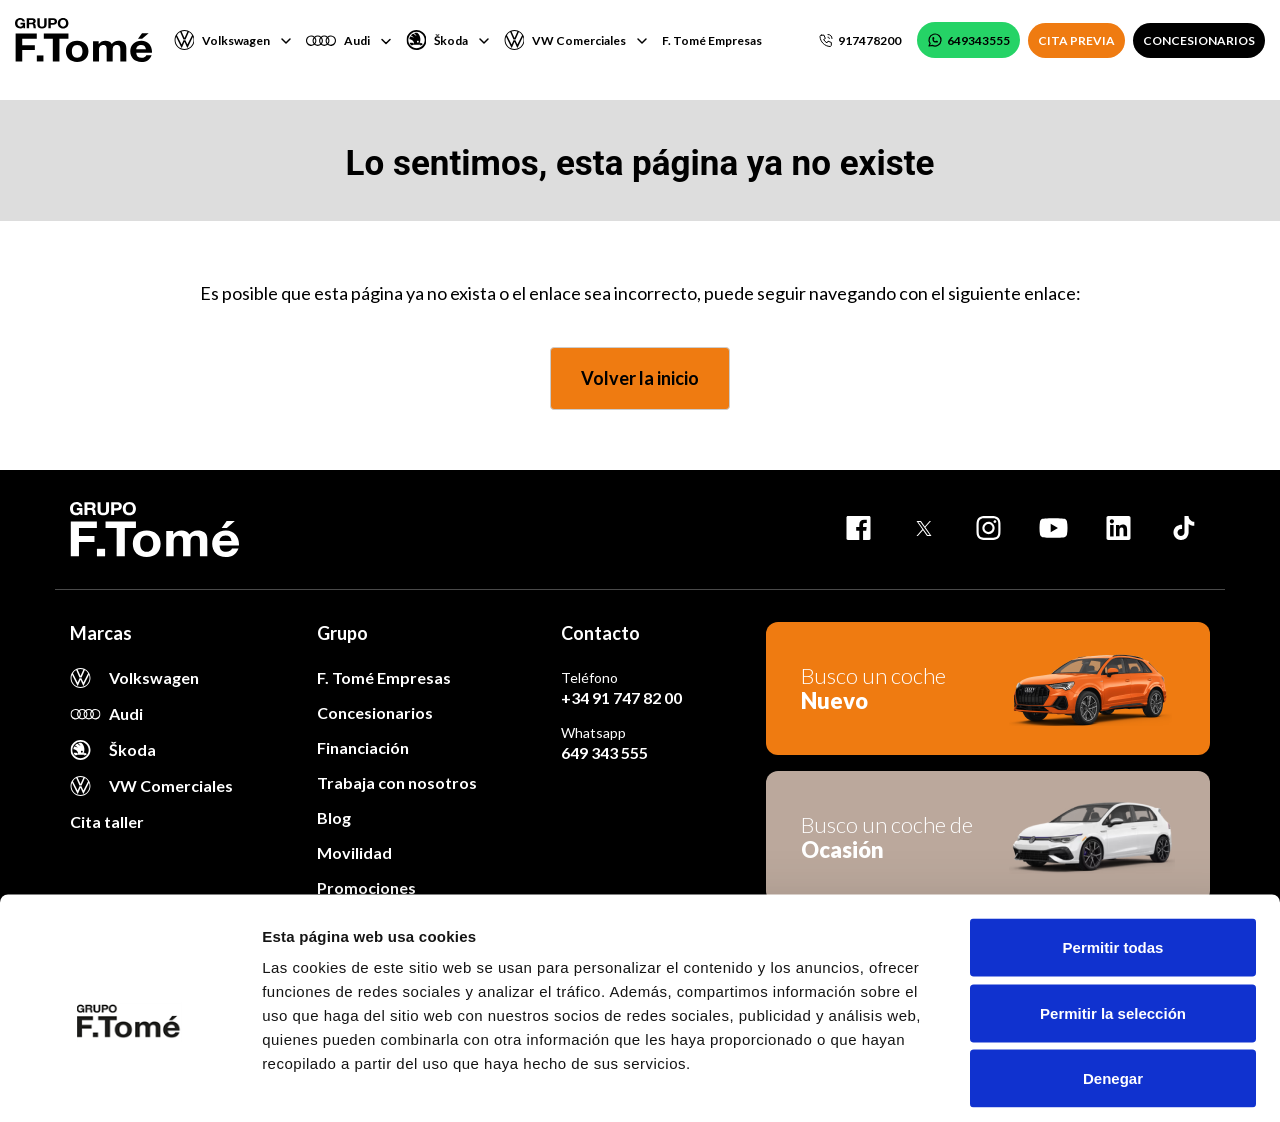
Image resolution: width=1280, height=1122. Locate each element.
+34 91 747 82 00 (621, 697)
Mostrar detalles (1082, 1082)
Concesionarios (375, 712)
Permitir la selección (1113, 925)
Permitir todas (1113, 859)
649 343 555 (604, 752)
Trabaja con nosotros (397, 782)
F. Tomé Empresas (712, 40)
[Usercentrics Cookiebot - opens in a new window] (129, 1083)
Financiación (363, 747)
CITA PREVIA (1076, 40)
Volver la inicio (640, 378)
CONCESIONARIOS (1199, 40)
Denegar (1113, 990)
